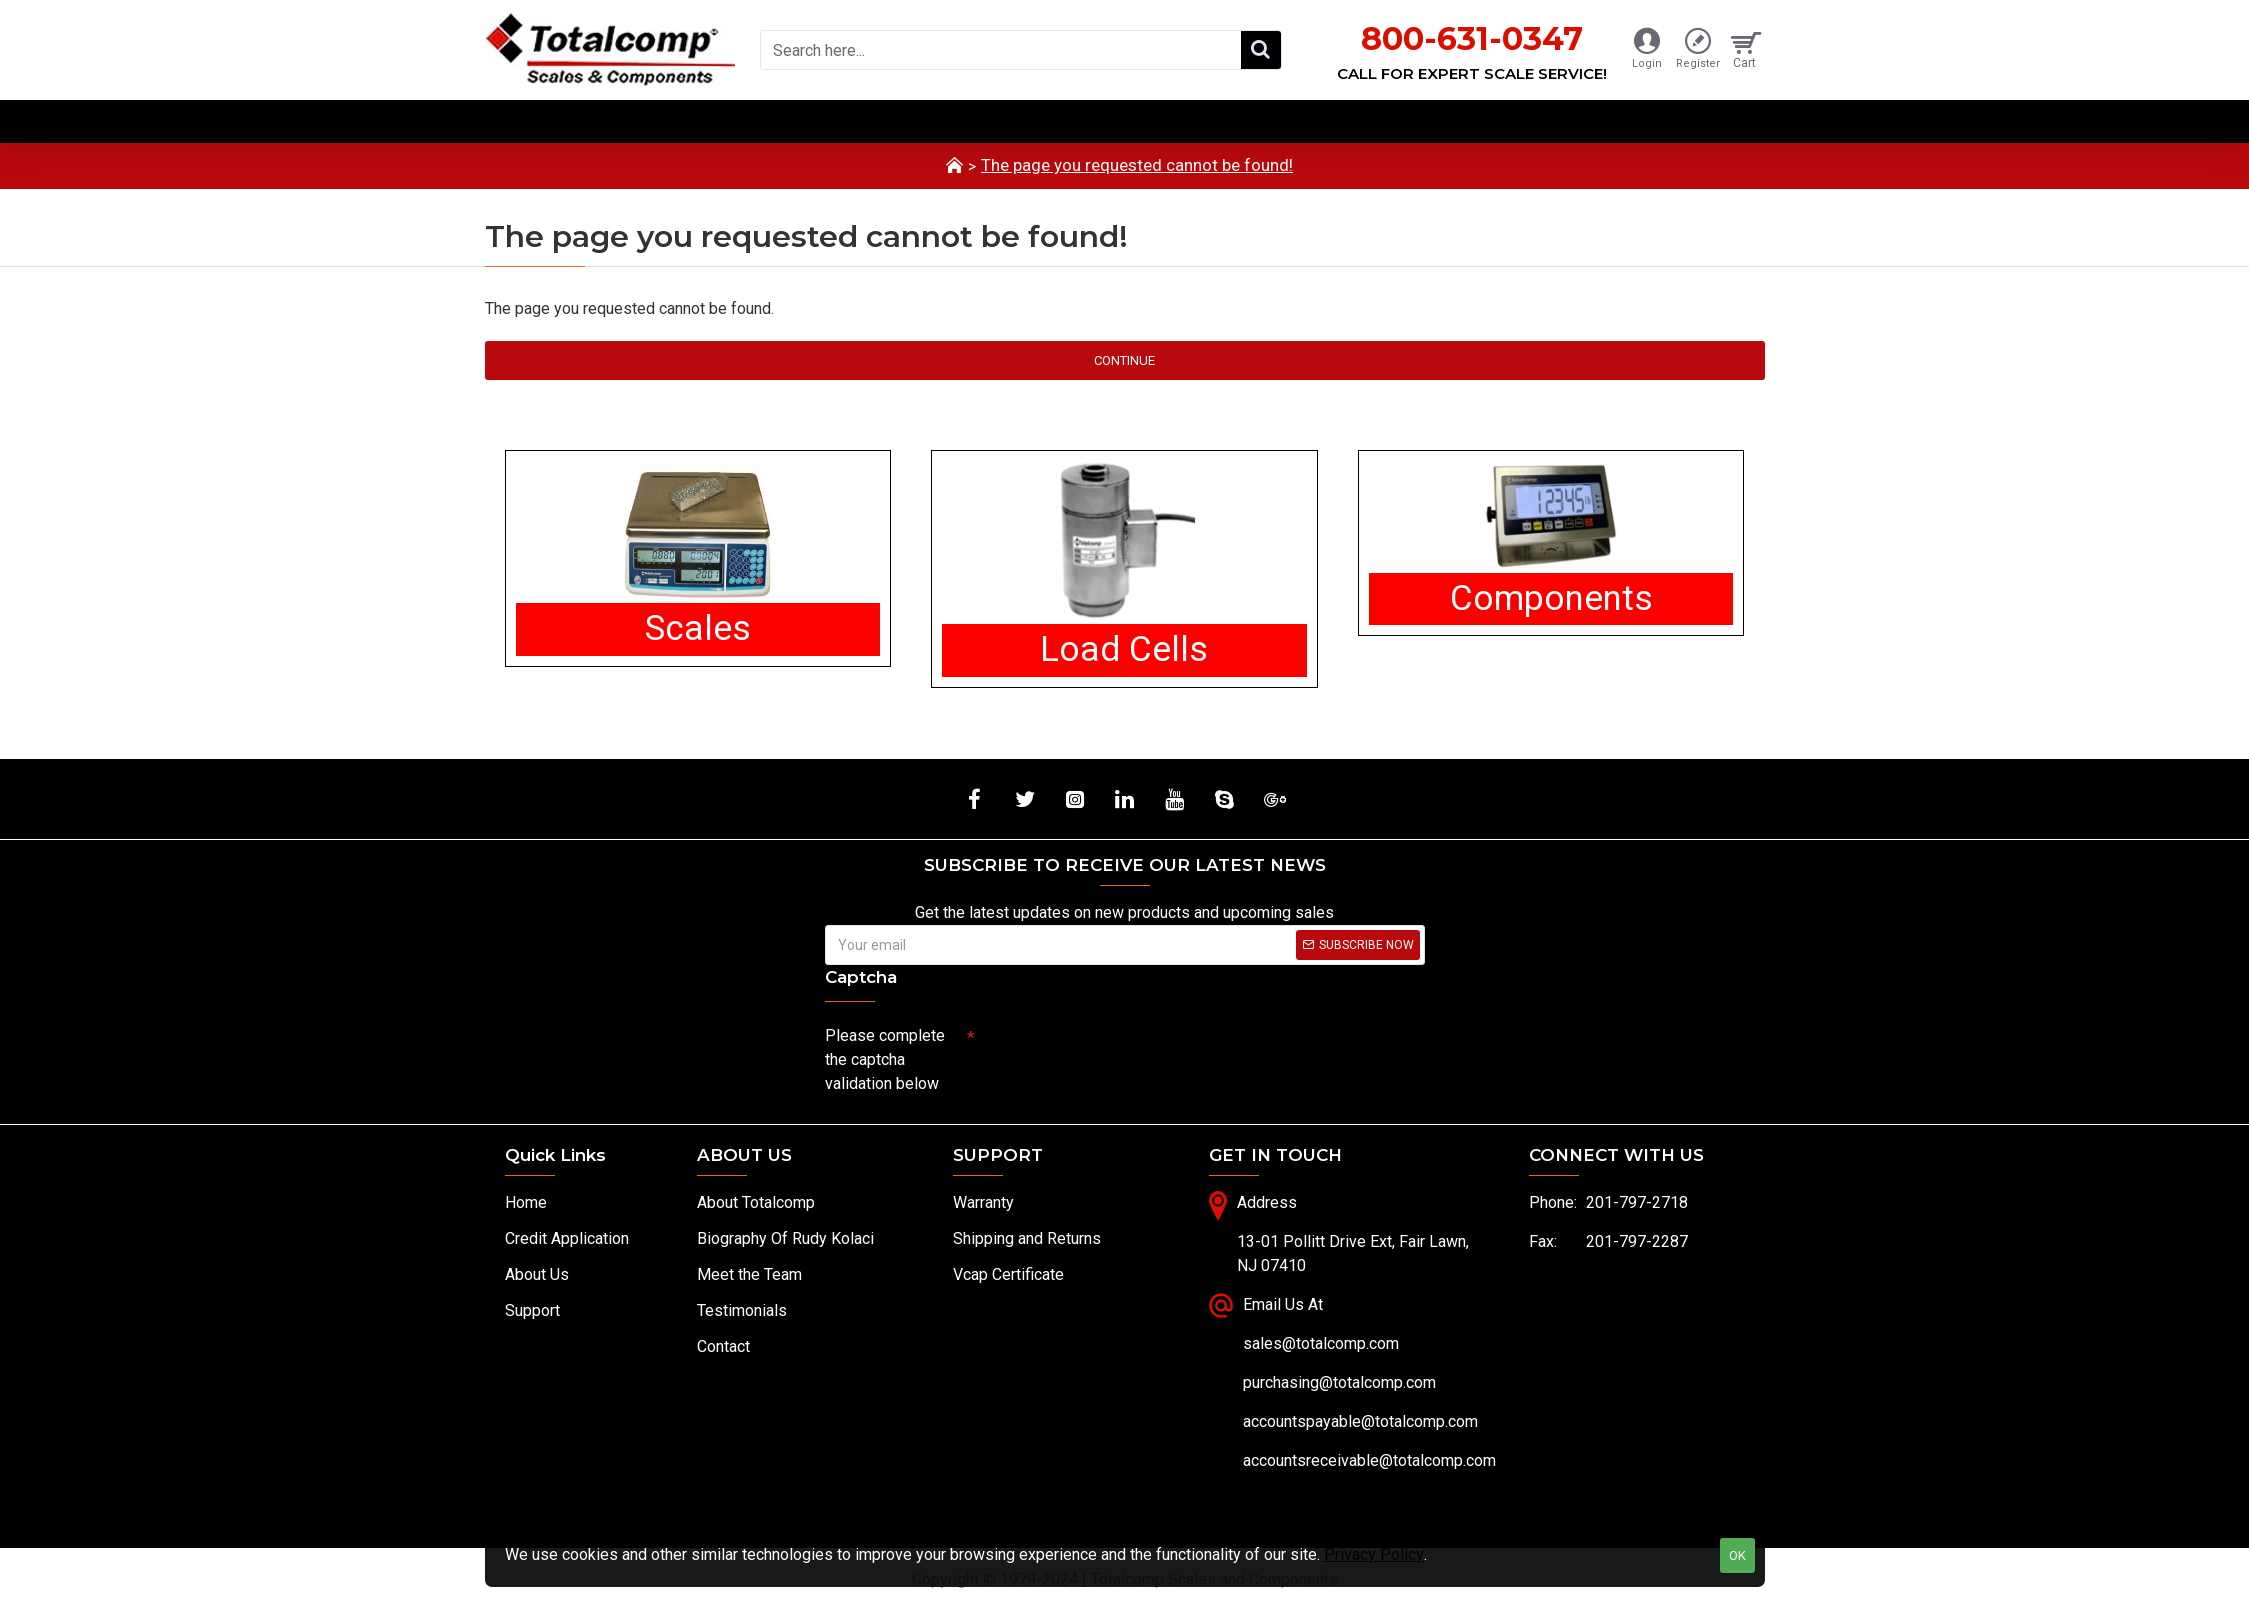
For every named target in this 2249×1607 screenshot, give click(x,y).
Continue (1124, 360)
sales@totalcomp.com (1321, 1343)
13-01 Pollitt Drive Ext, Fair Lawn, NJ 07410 (1353, 1253)
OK (1737, 1555)
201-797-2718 (1637, 1202)
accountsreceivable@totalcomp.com (1369, 1460)
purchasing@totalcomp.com (1339, 1382)
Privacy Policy (1374, 1554)
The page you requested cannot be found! (1137, 165)
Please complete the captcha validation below (885, 1059)
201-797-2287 (1637, 1241)
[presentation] (1115, 1053)
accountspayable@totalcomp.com (1360, 1421)
